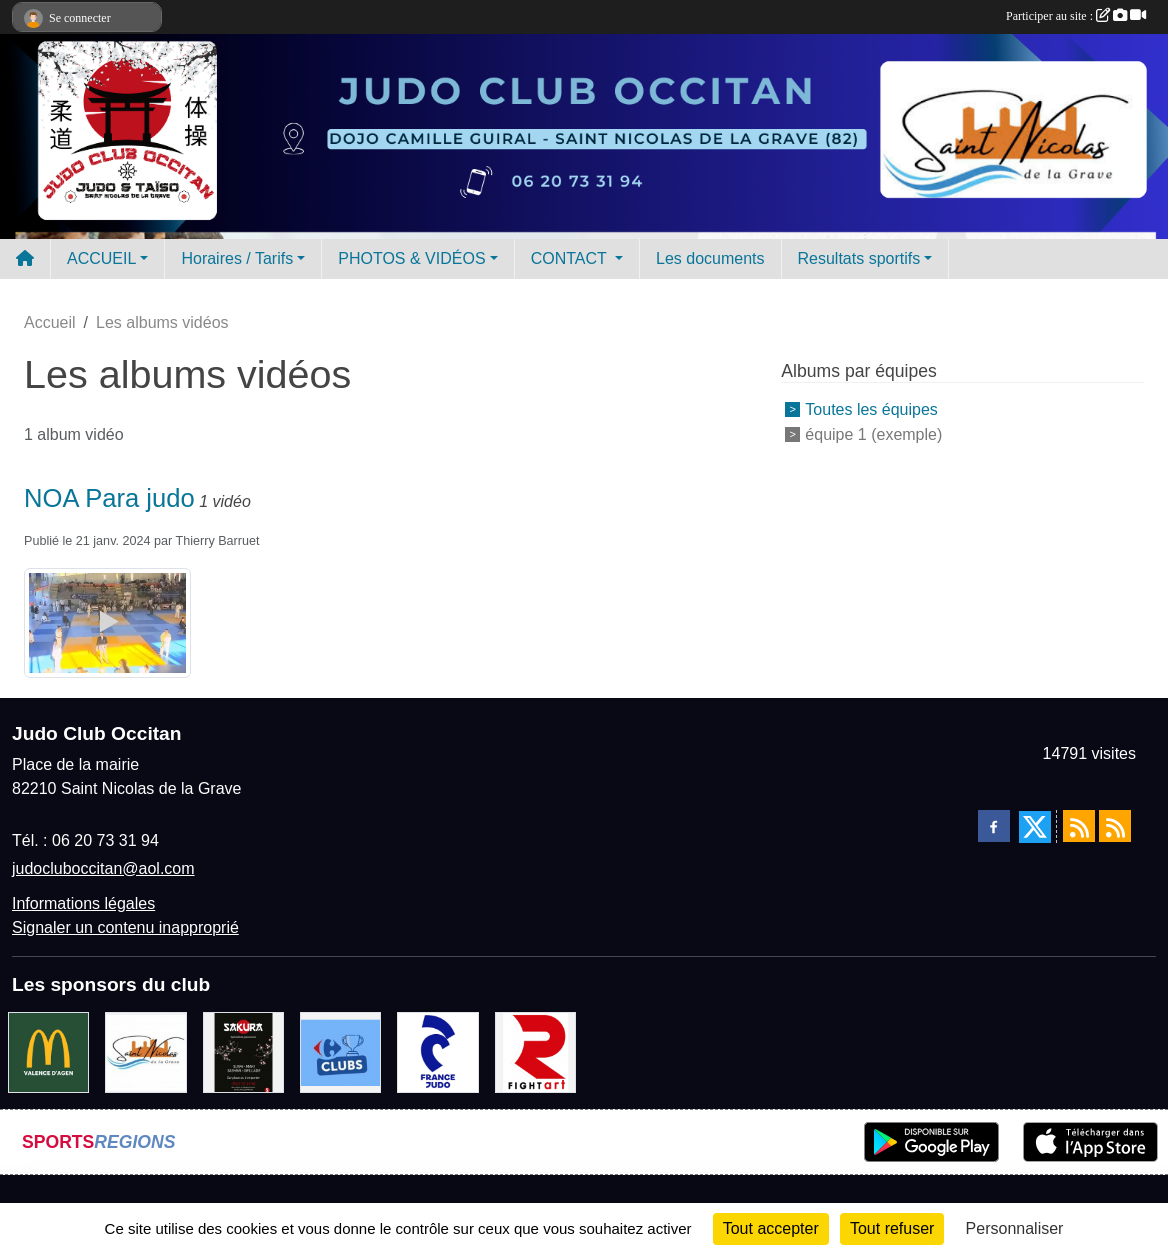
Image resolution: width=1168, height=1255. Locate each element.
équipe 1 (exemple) (873, 434)
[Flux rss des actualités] (1079, 826)
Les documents (710, 258)
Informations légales (83, 903)
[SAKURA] (243, 1051)
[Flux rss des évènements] (1115, 826)
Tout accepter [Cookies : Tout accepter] (771, 1228)
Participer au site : (1076, 16)
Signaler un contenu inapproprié (125, 927)
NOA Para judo (109, 498)
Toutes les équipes (871, 409)
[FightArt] (535, 1051)
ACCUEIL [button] (101, 258)
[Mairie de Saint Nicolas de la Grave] (145, 1051)
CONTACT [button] (571, 258)
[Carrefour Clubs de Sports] (340, 1051)
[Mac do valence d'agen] (48, 1051)
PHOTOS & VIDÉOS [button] (411, 258)
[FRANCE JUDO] (437, 1051)
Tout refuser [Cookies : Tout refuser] (892, 1228)
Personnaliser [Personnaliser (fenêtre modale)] (1015, 1228)
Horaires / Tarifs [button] (237, 258)
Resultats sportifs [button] (859, 258)
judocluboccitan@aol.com (103, 868)
